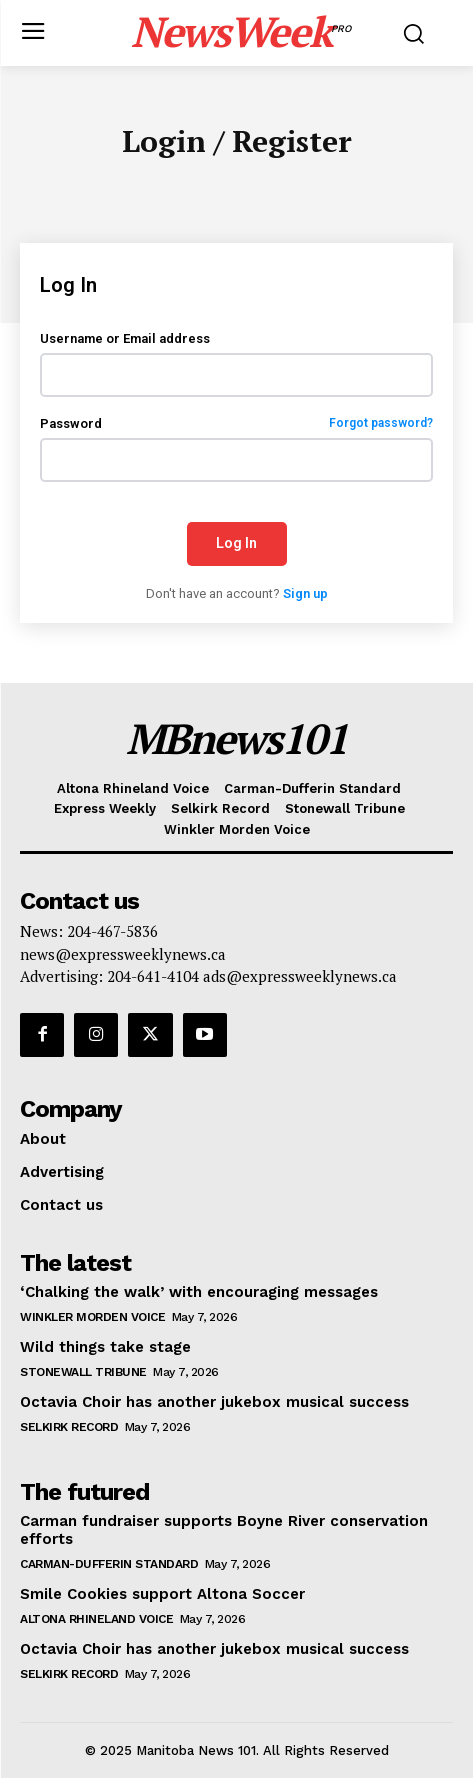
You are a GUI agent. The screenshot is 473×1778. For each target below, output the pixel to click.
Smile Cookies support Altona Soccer (162, 1594)
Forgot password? (381, 423)
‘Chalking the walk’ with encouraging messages (199, 1292)
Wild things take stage (105, 1347)
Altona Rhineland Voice (96, 1619)
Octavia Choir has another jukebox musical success (214, 1402)
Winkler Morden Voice (92, 1317)
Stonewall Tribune (83, 1372)
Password (236, 423)
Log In (236, 543)
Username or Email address (125, 338)
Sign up (305, 593)
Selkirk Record (69, 1427)
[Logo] (241, 31)
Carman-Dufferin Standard (109, 1564)
